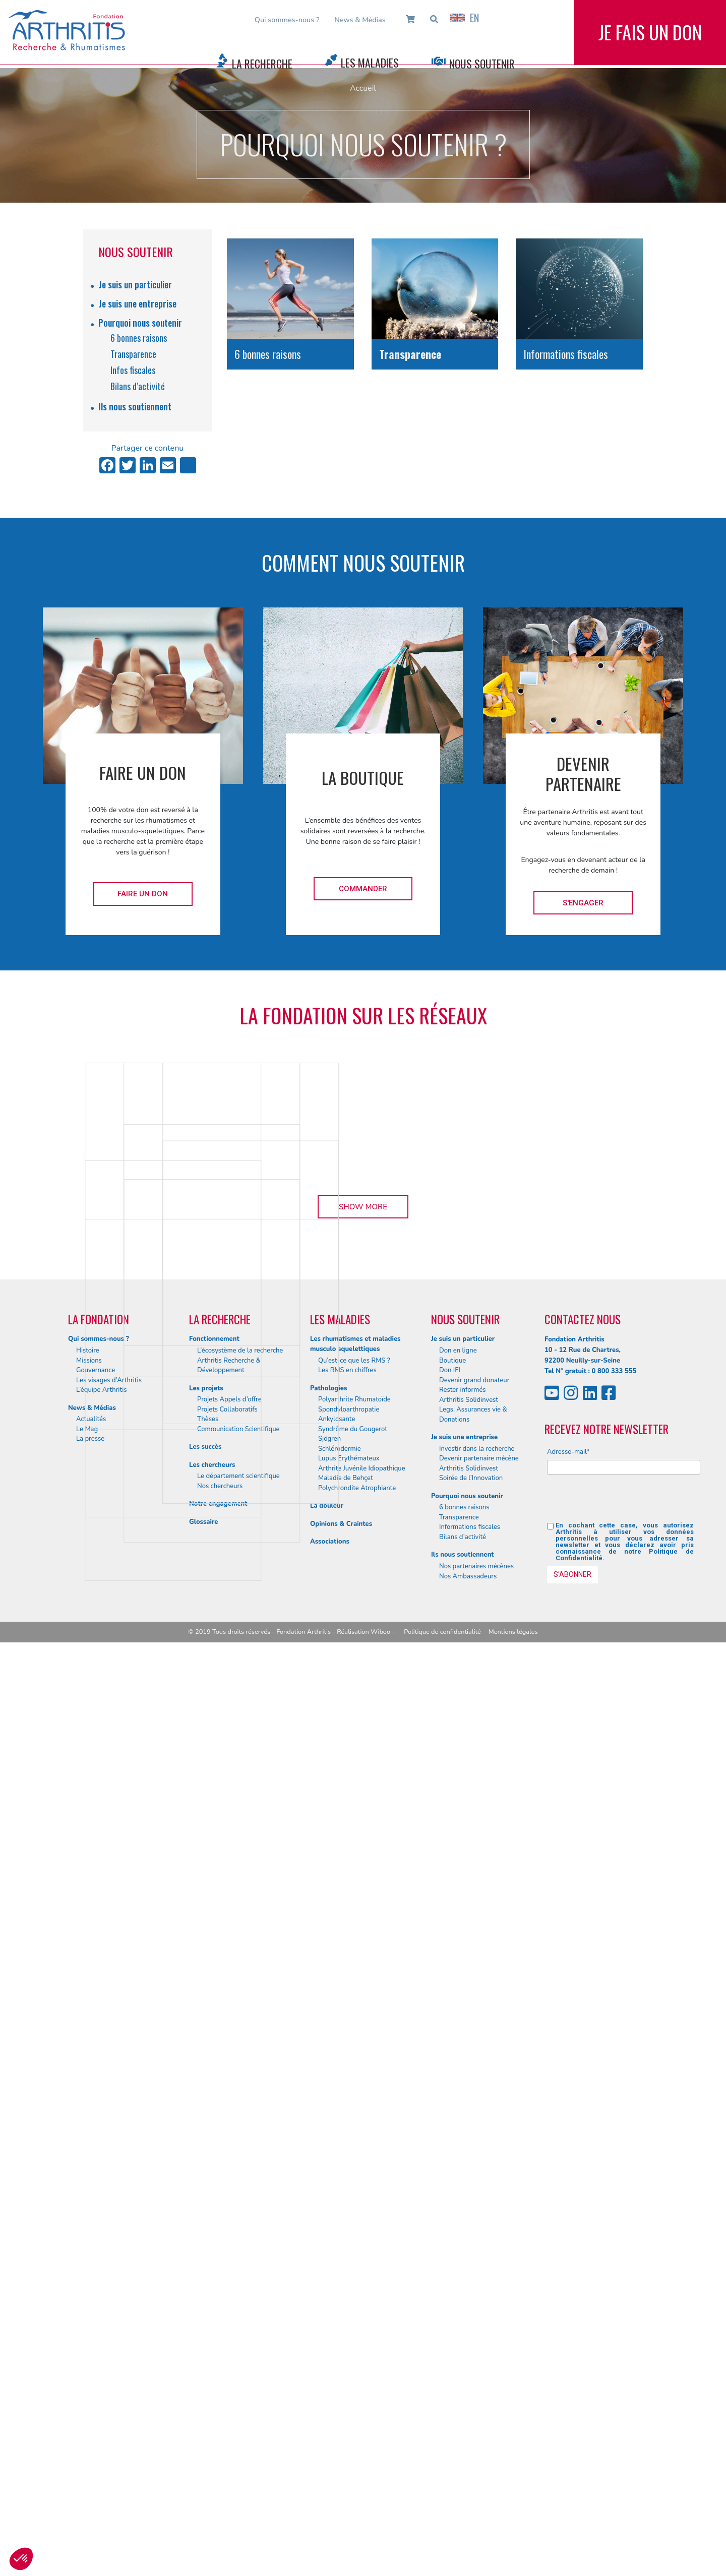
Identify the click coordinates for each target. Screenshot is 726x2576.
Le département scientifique (238, 2409)
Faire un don (142, 893)
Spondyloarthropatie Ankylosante (348, 2348)
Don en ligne (458, 2284)
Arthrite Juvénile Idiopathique (361, 2402)
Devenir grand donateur (474, 2313)
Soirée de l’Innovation (471, 2411)
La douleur (326, 2439)
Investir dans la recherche (477, 2382)
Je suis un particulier (135, 284)
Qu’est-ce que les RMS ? (354, 2293)
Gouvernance (95, 2303)
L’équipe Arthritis (101, 2323)
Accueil (363, 88)
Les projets (206, 2321)
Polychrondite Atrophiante (357, 2421)
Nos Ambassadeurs (468, 2509)
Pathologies (328, 2321)
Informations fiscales (469, 2460)
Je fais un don (650, 40)
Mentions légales (513, 2565)
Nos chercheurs (220, 2419)
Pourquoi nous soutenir (140, 322)
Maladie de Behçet (345, 2411)
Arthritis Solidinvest (468, 2333)
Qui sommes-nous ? (287, 20)
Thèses (207, 2352)
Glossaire (203, 2455)
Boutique (452, 2293)
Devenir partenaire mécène (479, 2392)
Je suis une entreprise (137, 303)
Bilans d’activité (137, 386)
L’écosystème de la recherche (240, 2284)
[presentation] (623, 2436)
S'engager (583, 902)
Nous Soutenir (482, 63)
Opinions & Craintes (341, 2457)
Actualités (91, 2352)
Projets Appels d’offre (229, 2333)
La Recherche (262, 63)
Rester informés (462, 2323)
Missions (89, 2293)
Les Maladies (370, 62)
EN (464, 17)
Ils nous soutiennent (134, 406)
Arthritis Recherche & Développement (229, 2298)
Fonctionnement (214, 2272)
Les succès (205, 2380)
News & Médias (359, 20)
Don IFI (449, 2303)
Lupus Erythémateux (349, 2392)
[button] (21, 2559)
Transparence (133, 353)
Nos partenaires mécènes (476, 2499)
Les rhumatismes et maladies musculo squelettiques (355, 2277)
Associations (329, 2475)
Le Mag (87, 2362)
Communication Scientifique (238, 2362)
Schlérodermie (339, 2382)
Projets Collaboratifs (227, 2343)
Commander (363, 888)
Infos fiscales (132, 370)
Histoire (87, 2284)
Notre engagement (218, 2437)
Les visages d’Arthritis (109, 2313)
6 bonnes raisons (138, 337)
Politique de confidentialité (442, 2565)
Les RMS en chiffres (347, 2303)
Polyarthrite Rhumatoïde (354, 2333)
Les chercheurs (212, 2398)
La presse (90, 2372)
